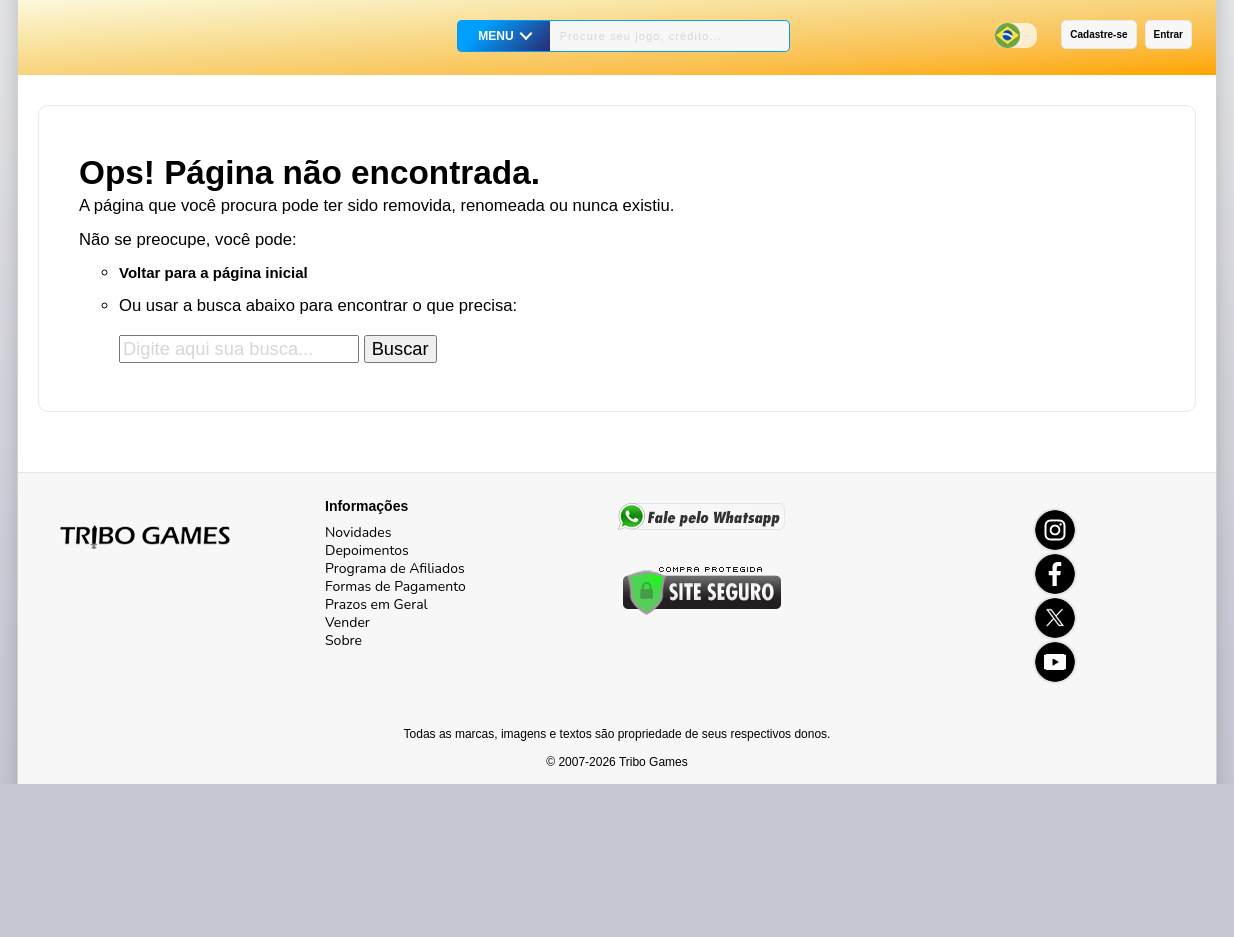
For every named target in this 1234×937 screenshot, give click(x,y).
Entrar (1168, 34)
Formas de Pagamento (395, 586)
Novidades (358, 532)
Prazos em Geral (376, 604)
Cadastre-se (1098, 34)
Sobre (343, 640)
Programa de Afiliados (395, 568)
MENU (495, 36)
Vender (347, 622)
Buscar (400, 348)
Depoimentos (367, 550)
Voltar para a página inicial (213, 272)
